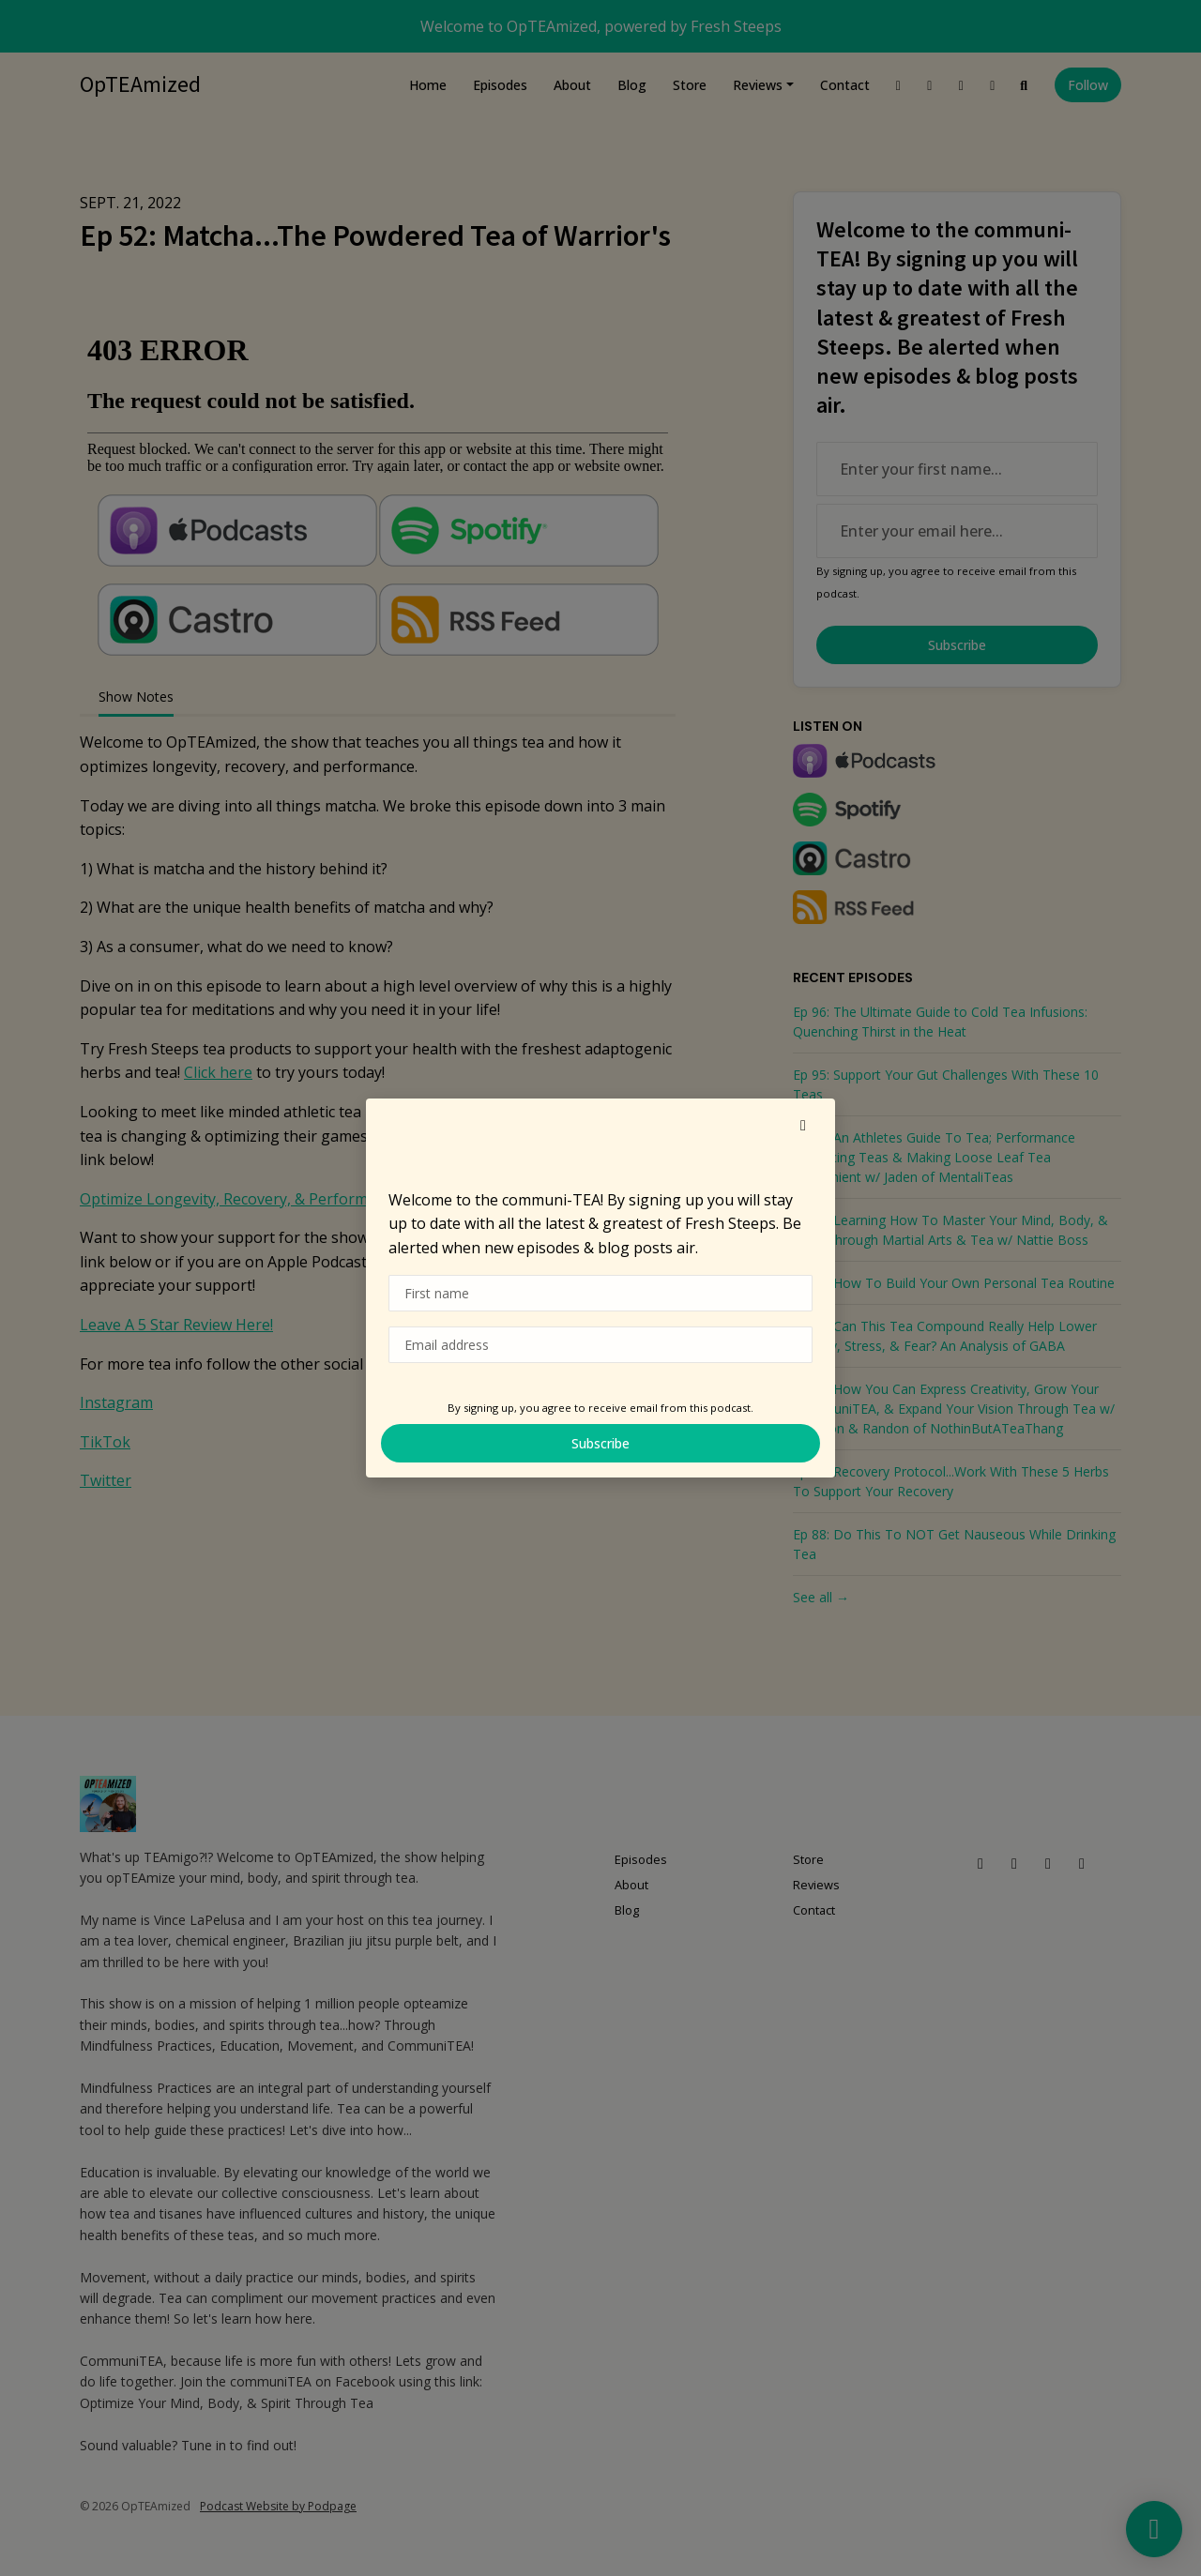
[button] (803, 1125)
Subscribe (600, 1443)
